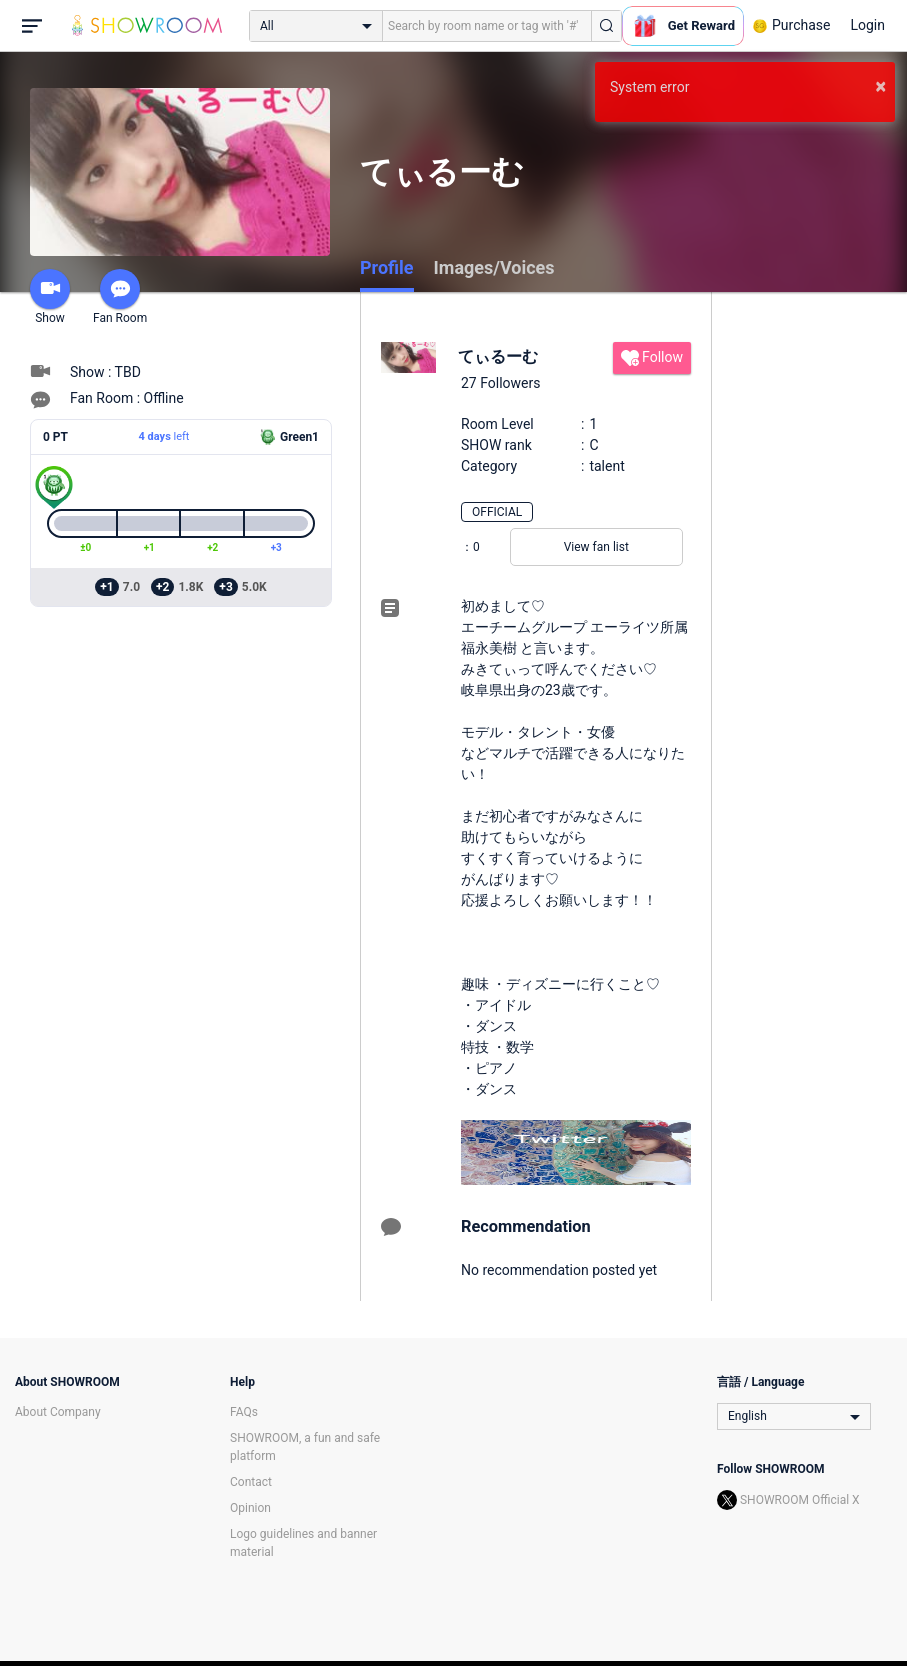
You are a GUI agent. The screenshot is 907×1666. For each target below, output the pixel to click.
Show (50, 297)
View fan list (596, 547)
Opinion (250, 1508)
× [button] (880, 86)
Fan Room (120, 297)
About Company (58, 1412)
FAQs (244, 1412)
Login (867, 25)
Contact (251, 1482)
